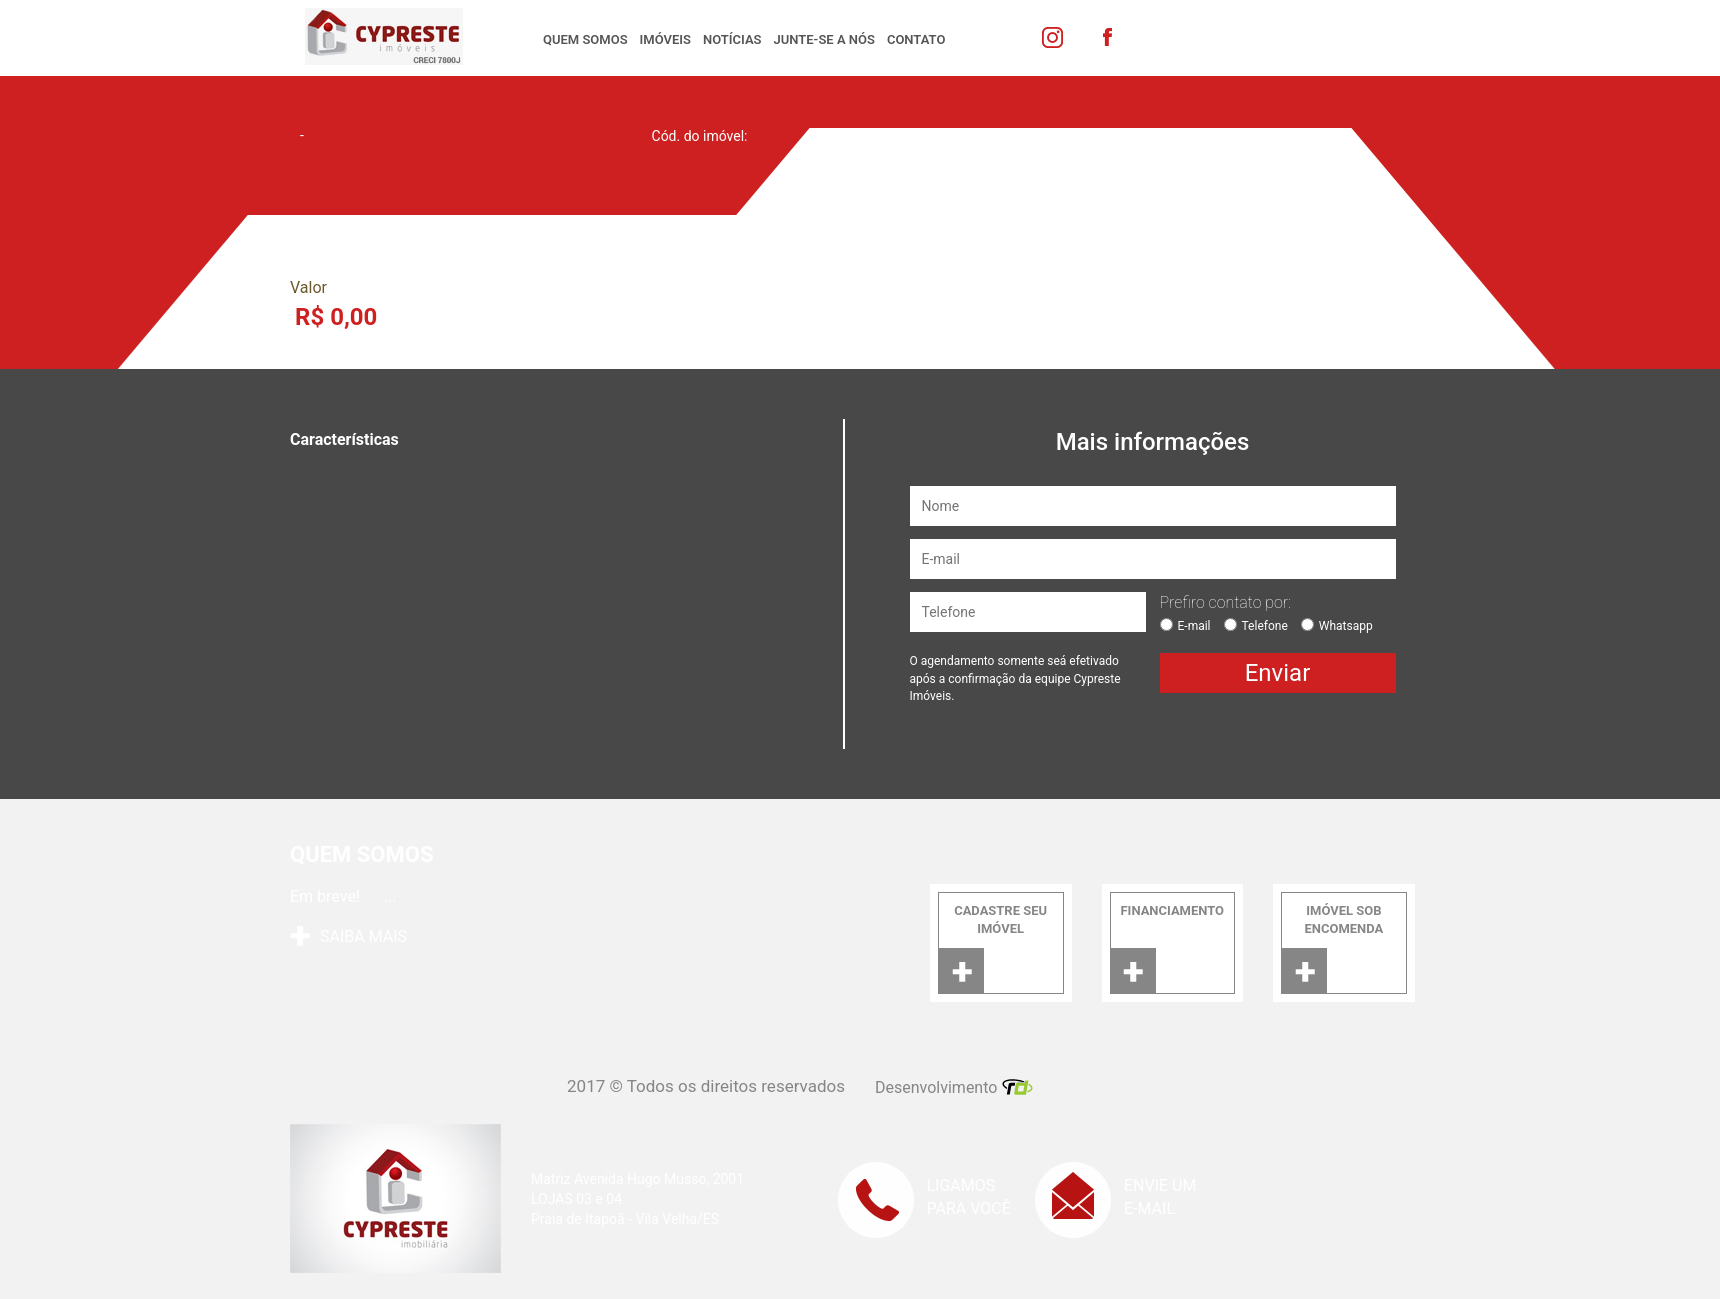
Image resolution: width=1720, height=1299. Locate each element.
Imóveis (665, 39)
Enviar (1278, 673)
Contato (916, 39)
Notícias (732, 39)
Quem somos (585, 39)
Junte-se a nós (824, 39)
